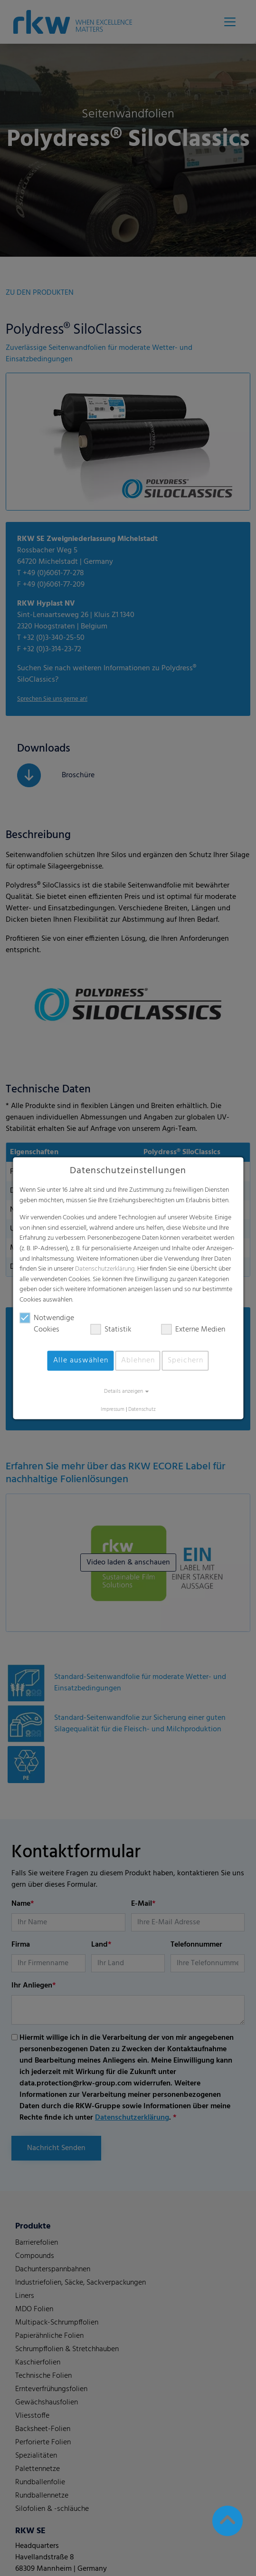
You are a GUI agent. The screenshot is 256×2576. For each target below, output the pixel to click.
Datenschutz (142, 1410)
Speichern (185, 1360)
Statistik (110, 1329)
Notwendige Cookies (46, 1323)
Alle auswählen (80, 1360)
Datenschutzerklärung (105, 1269)
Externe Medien (193, 1329)
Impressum (112, 1410)
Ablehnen (138, 1360)
